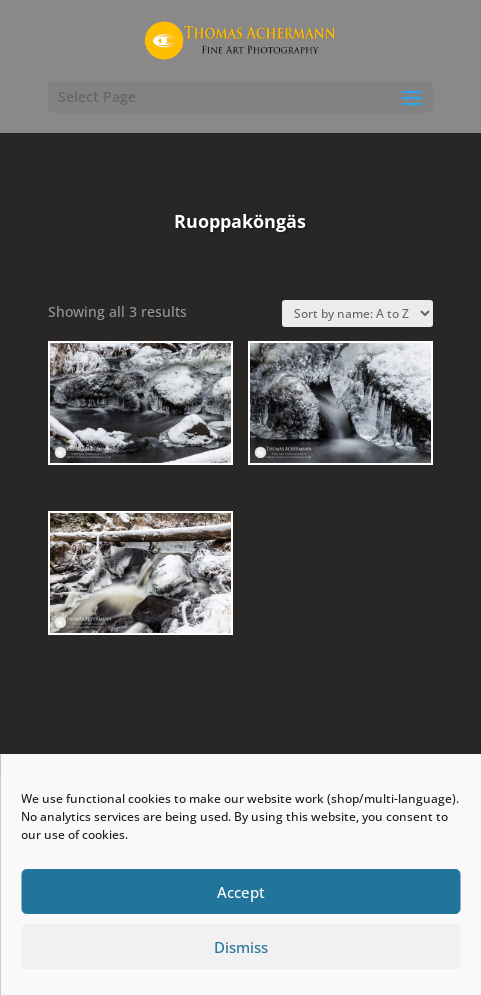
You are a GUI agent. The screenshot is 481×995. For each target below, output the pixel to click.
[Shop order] (357, 313)
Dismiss (241, 947)
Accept (241, 892)
